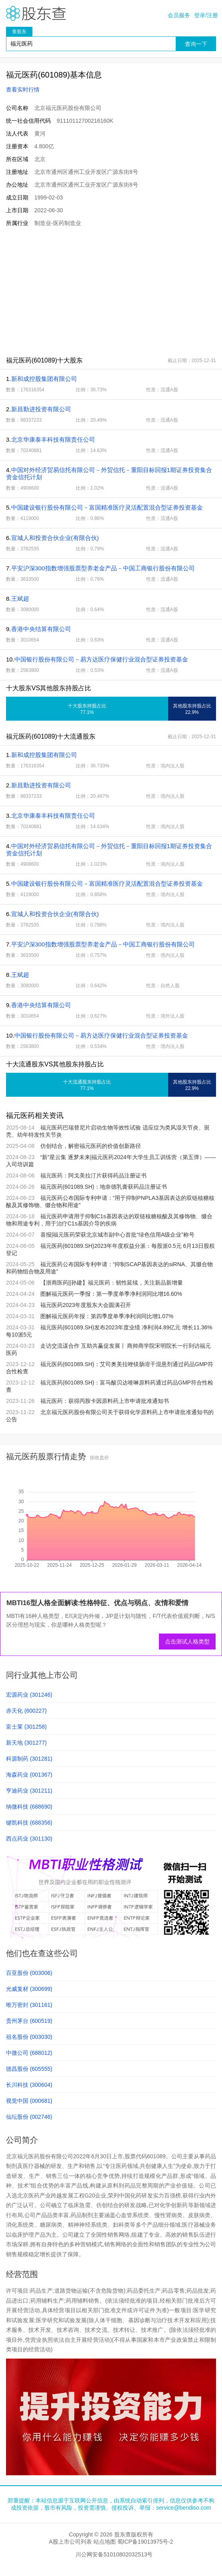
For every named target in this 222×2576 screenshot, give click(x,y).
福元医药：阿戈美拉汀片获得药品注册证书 (93, 1175)
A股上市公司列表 (70, 2541)
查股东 (19, 31)
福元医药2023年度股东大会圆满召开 (85, 1305)
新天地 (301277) (26, 1742)
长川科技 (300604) (29, 2085)
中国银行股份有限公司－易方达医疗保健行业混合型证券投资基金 (101, 659)
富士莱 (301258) (26, 1726)
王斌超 (20, 598)
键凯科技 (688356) (29, 1822)
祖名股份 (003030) (29, 2037)
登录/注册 (206, 15)
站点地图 (104, 2541)
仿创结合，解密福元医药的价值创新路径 (90, 1146)
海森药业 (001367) (29, 1774)
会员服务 (179, 15)
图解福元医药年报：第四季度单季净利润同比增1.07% (107, 1316)
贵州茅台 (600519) (29, 2021)
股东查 (36, 13)
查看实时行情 (23, 89)
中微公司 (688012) (29, 2053)
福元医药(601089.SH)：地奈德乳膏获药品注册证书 (103, 1186)
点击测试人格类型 (187, 1641)
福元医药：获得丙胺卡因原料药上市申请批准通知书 (104, 1401)
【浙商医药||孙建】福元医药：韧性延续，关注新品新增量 (111, 1282)
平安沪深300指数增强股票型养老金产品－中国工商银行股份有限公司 (103, 568)
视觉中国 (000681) (29, 2101)
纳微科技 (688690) (29, 1806)
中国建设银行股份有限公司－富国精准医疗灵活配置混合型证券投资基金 (107, 507)
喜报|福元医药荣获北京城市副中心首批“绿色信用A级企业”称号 (117, 1234)
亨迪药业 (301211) (29, 1790)
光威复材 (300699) (29, 1989)
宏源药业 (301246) (29, 1694)
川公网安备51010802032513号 (114, 2554)
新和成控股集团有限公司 (44, 378)
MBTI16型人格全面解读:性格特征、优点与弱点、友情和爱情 (97, 1603)
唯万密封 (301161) (29, 2005)
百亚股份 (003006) (29, 1973)
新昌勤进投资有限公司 (41, 409)
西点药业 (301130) (29, 1838)
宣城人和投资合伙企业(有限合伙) (55, 537)
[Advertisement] (111, 291)
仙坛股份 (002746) (29, 2117)
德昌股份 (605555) (29, 2069)
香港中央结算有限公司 (41, 629)
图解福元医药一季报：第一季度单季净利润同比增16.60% (111, 1294)
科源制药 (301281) (29, 1758)
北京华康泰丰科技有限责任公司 (53, 439)
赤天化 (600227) (26, 1710)
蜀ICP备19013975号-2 (145, 2541)
